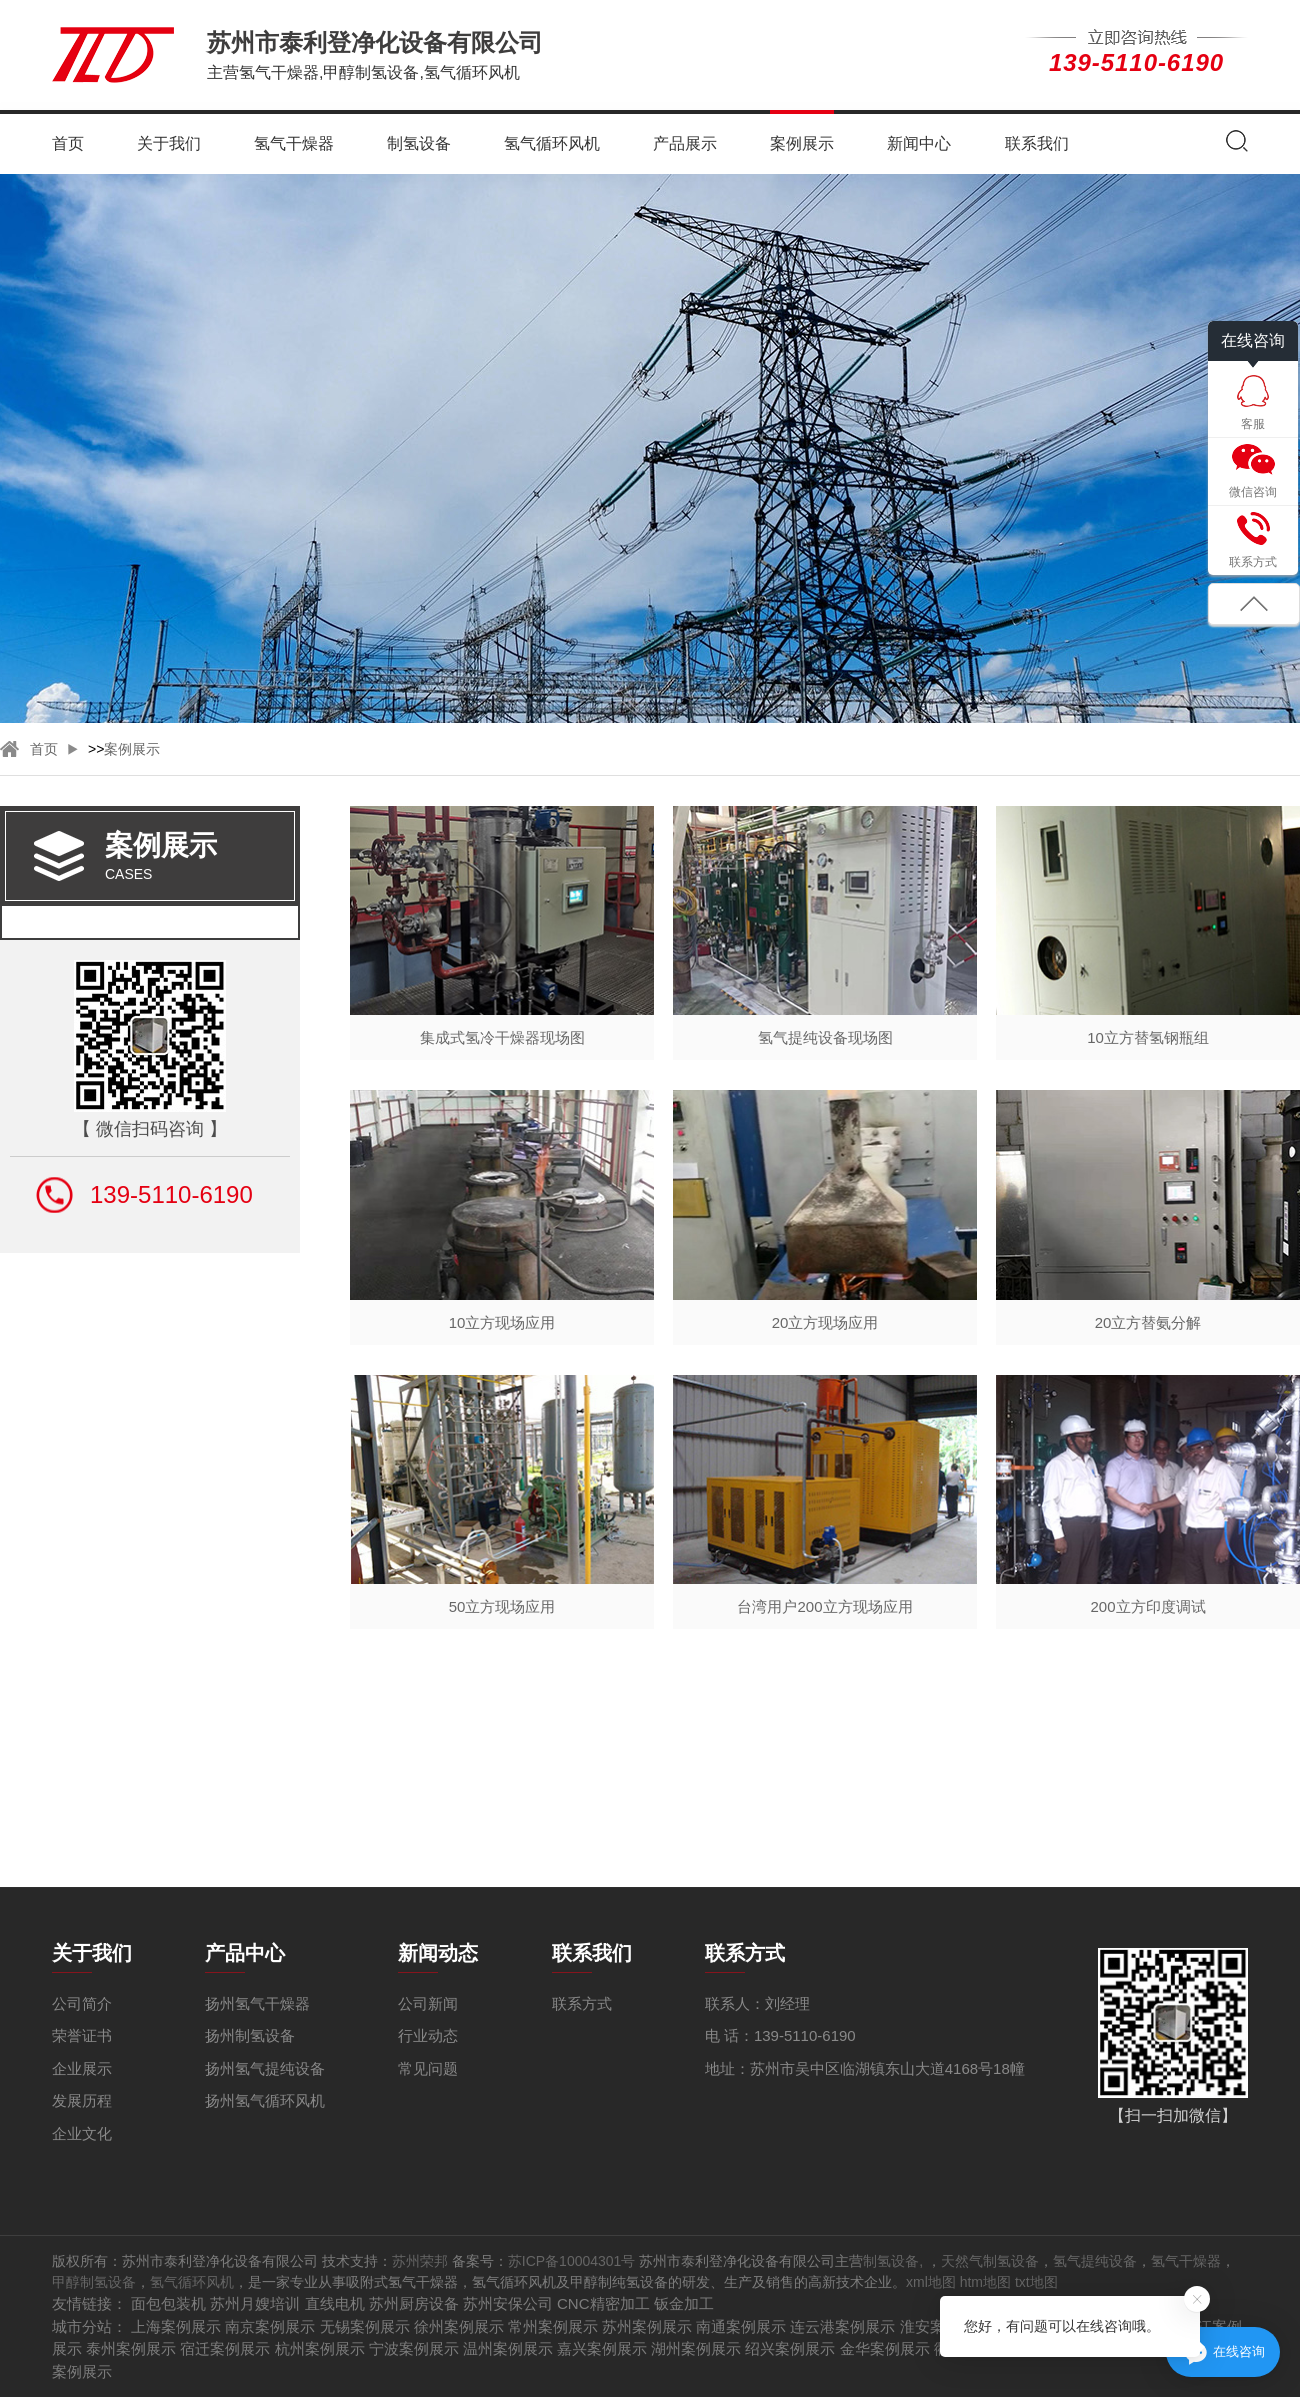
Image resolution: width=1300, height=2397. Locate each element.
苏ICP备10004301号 (572, 2261)
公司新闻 (428, 2003)
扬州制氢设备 (250, 2035)
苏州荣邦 (420, 2261)
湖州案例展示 (696, 2348)
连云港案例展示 (842, 2326)
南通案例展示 (741, 2326)
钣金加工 (684, 2303)
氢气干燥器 (294, 143)
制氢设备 (419, 143)
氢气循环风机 (552, 143)
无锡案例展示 (365, 2326)
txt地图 (1036, 2282)
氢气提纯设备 (1095, 2261)
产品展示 (685, 143)
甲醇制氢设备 (94, 2282)
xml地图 (931, 2282)
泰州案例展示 (131, 2348)
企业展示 (82, 2068)
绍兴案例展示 (790, 2348)
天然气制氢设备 (990, 2261)
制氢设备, (895, 2261)
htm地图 (985, 2282)
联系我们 (1037, 143)
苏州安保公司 (508, 2303)
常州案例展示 (553, 2326)
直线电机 (335, 2303)
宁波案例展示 (414, 2348)
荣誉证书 (82, 2035)
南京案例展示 (270, 2326)
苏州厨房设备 (414, 2303)
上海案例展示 (176, 2326)
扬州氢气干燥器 (257, 2003)
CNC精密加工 (603, 2303)
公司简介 (82, 2003)
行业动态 (428, 2035)
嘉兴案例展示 (602, 2348)
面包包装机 (168, 2303)
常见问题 (428, 2068)
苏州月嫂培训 (255, 2303)
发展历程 (82, 2100)
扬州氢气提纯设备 (265, 2068)
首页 (68, 143)
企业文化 (82, 2133)
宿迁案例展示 (225, 2348)
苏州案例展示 (647, 2326)
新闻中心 (919, 143)
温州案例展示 (508, 2348)
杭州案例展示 (320, 2348)
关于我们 (169, 143)
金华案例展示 (885, 2348)
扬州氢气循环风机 (265, 2100)
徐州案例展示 (459, 2326)
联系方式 (582, 2003)
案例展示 (802, 143)
